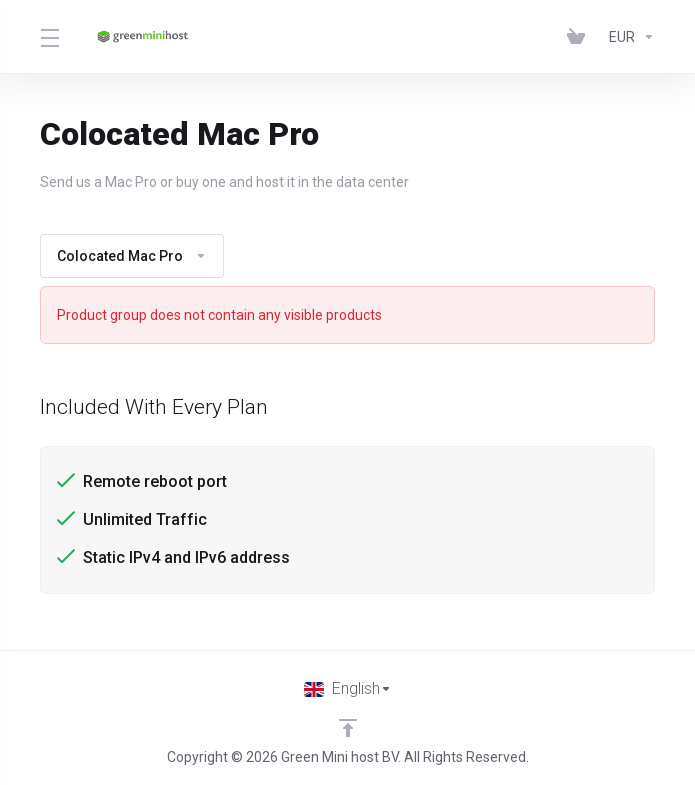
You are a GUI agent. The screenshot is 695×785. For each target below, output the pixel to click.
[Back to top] (348, 728)
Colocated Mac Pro (132, 256)
